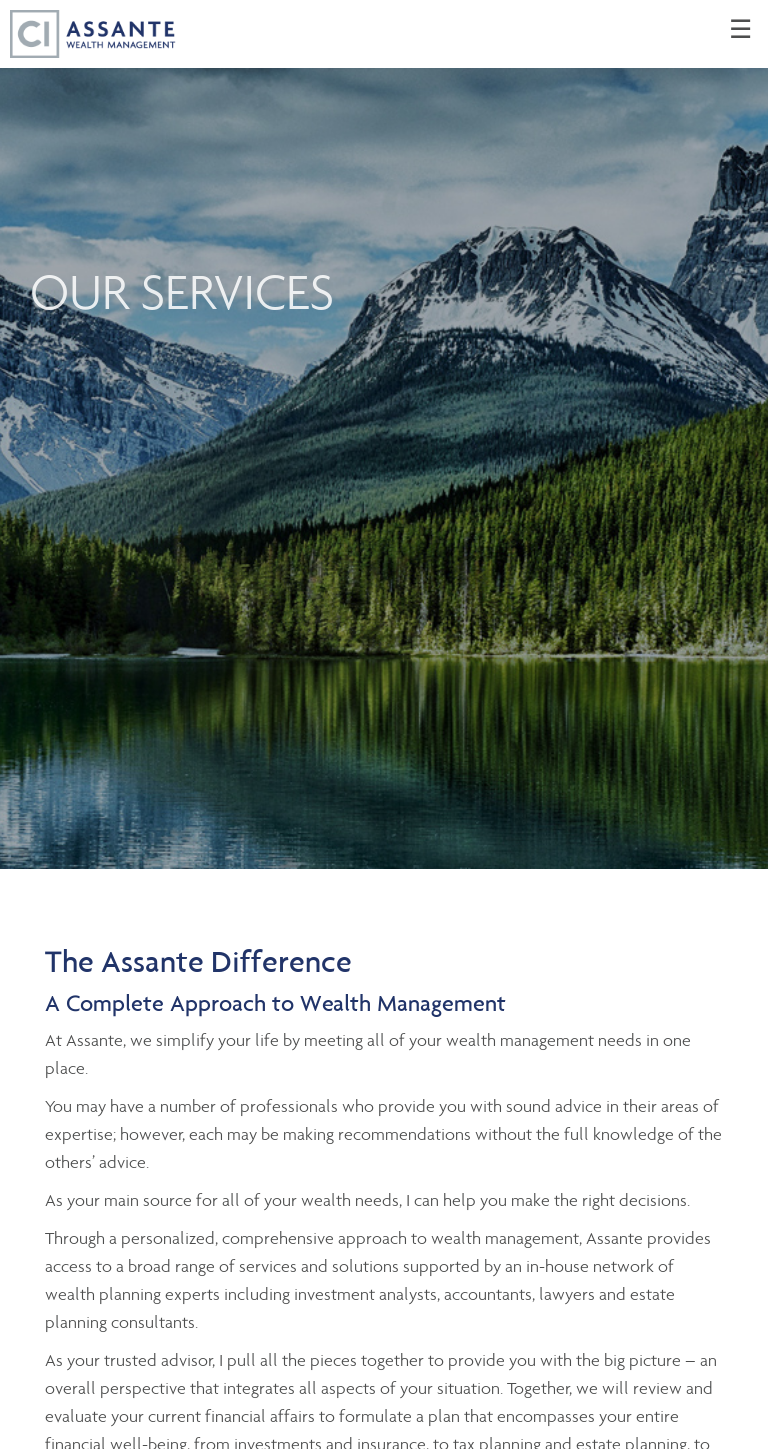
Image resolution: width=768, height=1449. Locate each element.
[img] (384, 434)
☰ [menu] (740, 30)
